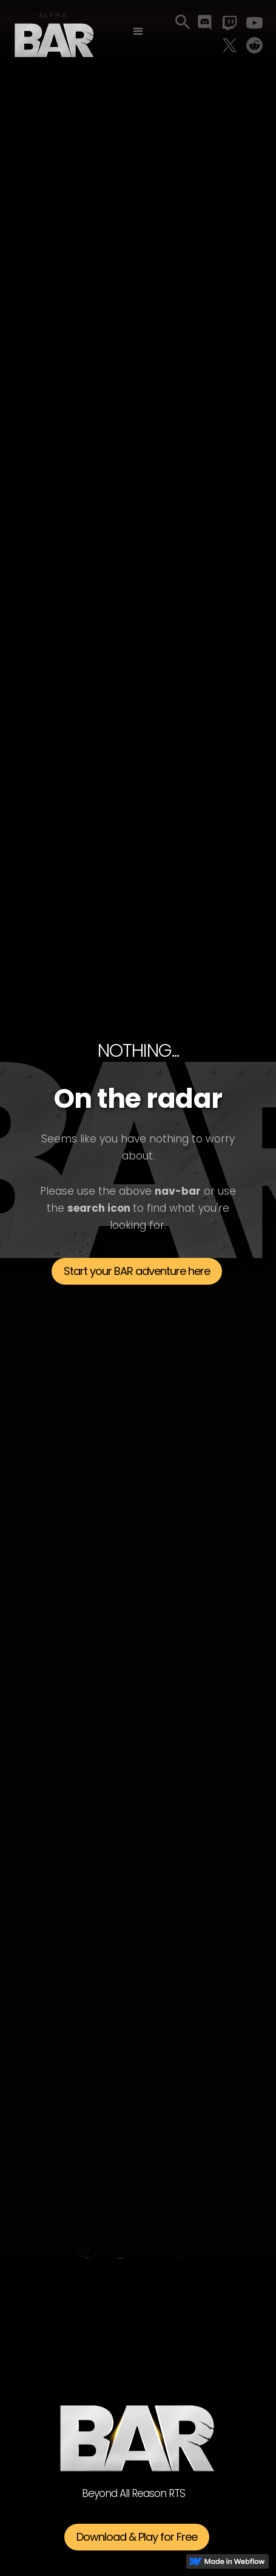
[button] (138, 31)
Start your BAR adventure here (137, 1271)
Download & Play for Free (136, 2536)
